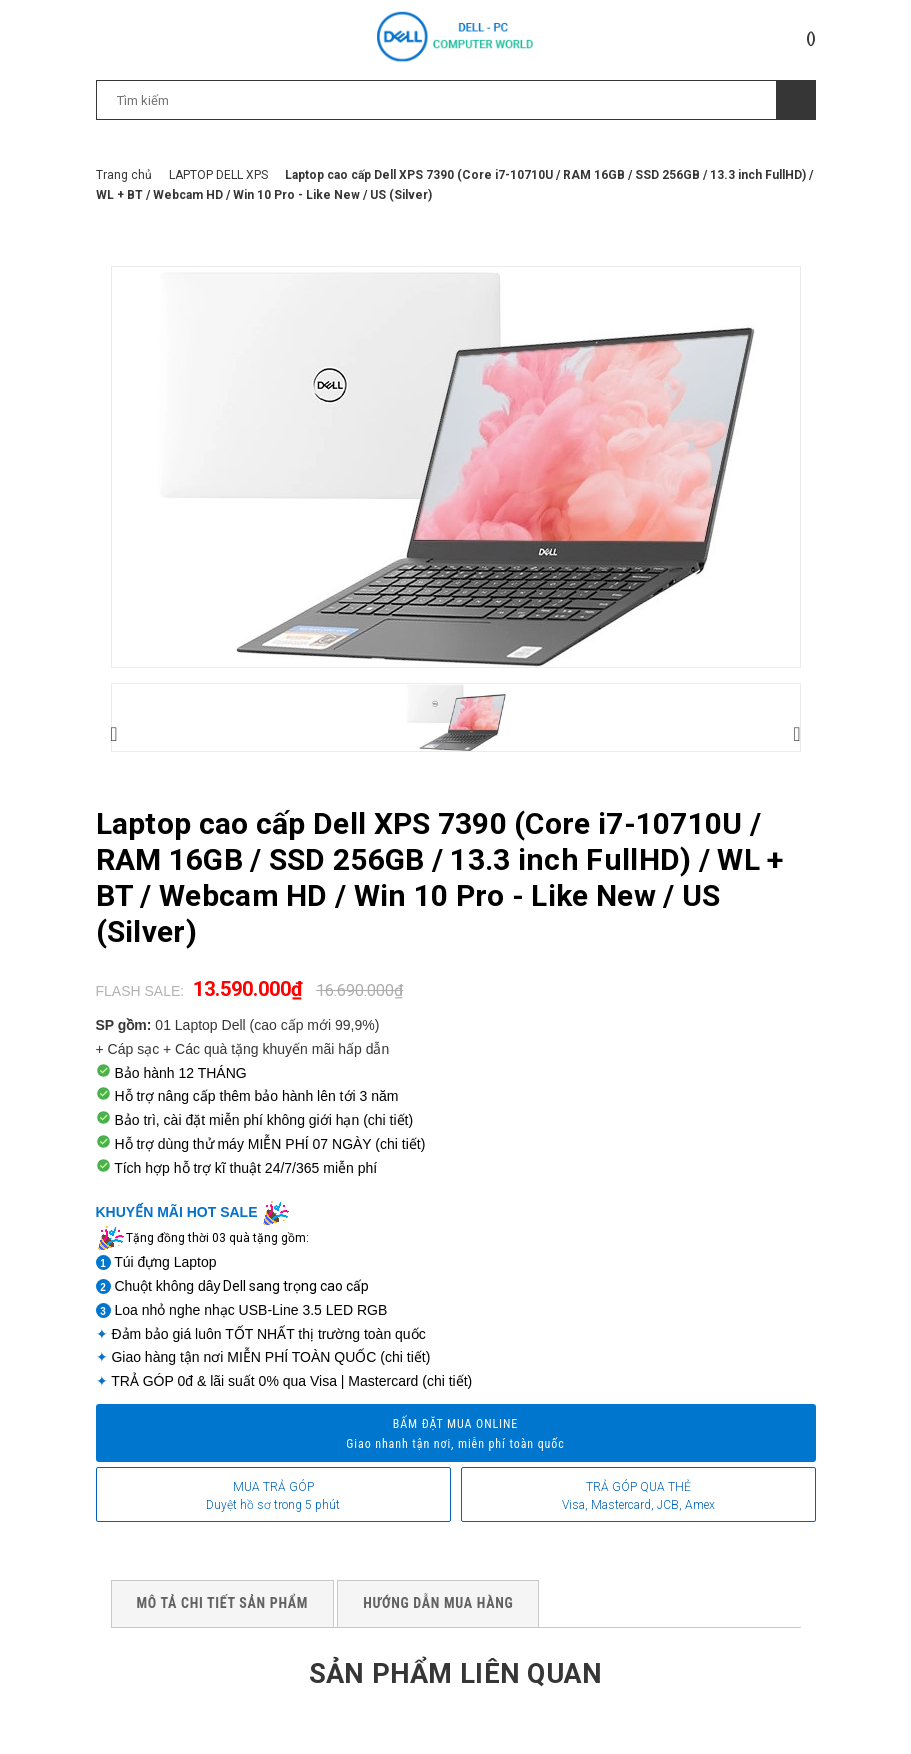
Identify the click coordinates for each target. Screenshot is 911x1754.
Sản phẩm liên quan (455, 1672)
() (811, 38)
